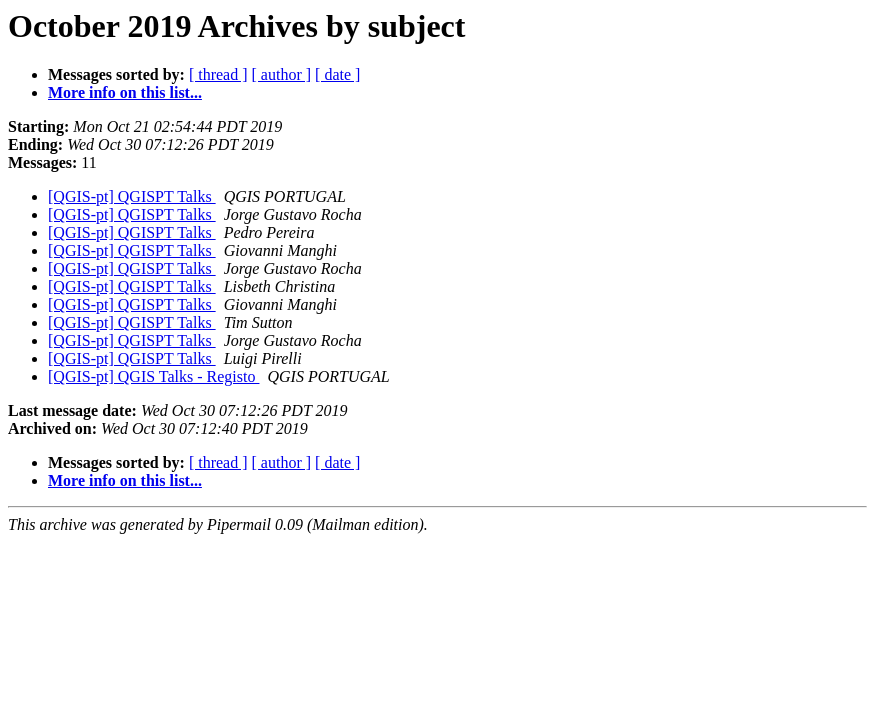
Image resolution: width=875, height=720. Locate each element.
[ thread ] (218, 74)
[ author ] (282, 74)
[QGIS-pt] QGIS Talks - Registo (153, 376)
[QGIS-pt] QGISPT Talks (132, 196)
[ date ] (337, 74)
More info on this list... (125, 92)
